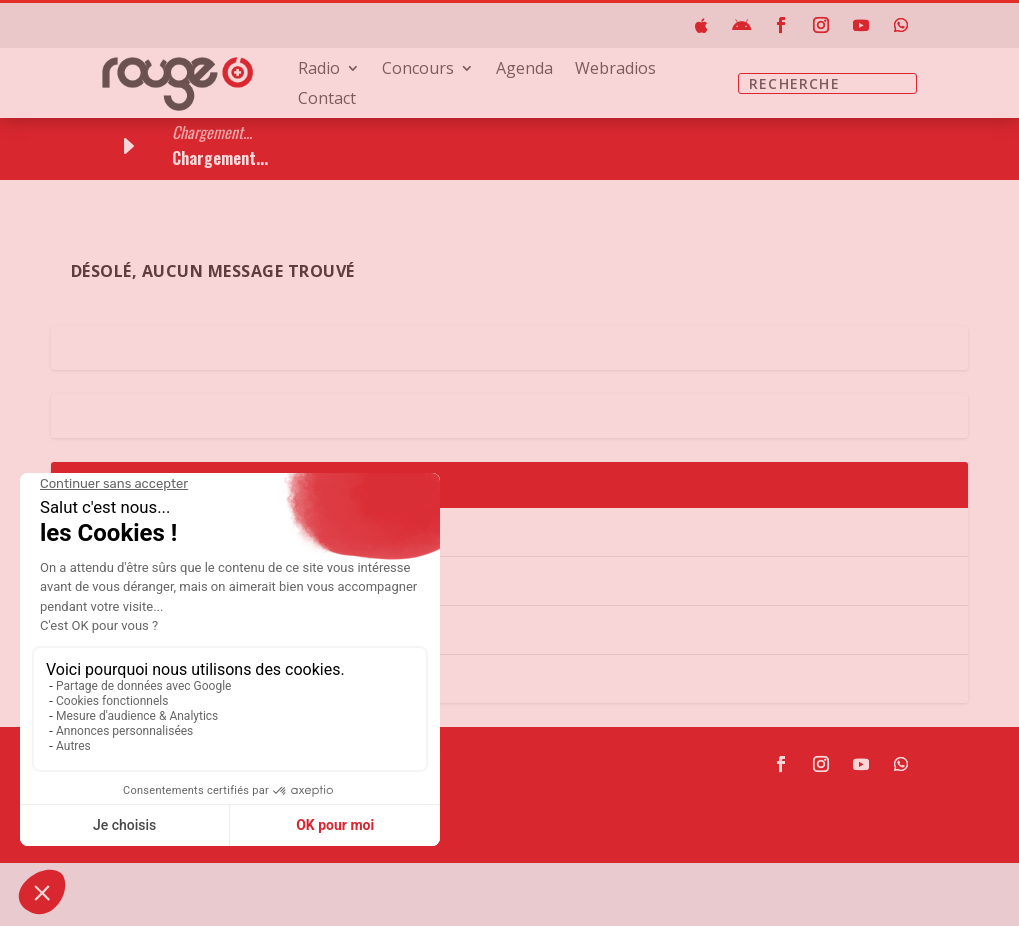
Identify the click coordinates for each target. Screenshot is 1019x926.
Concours (418, 70)
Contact (327, 100)
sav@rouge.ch (186, 869)
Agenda (524, 70)
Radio (319, 70)
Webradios (615, 70)
